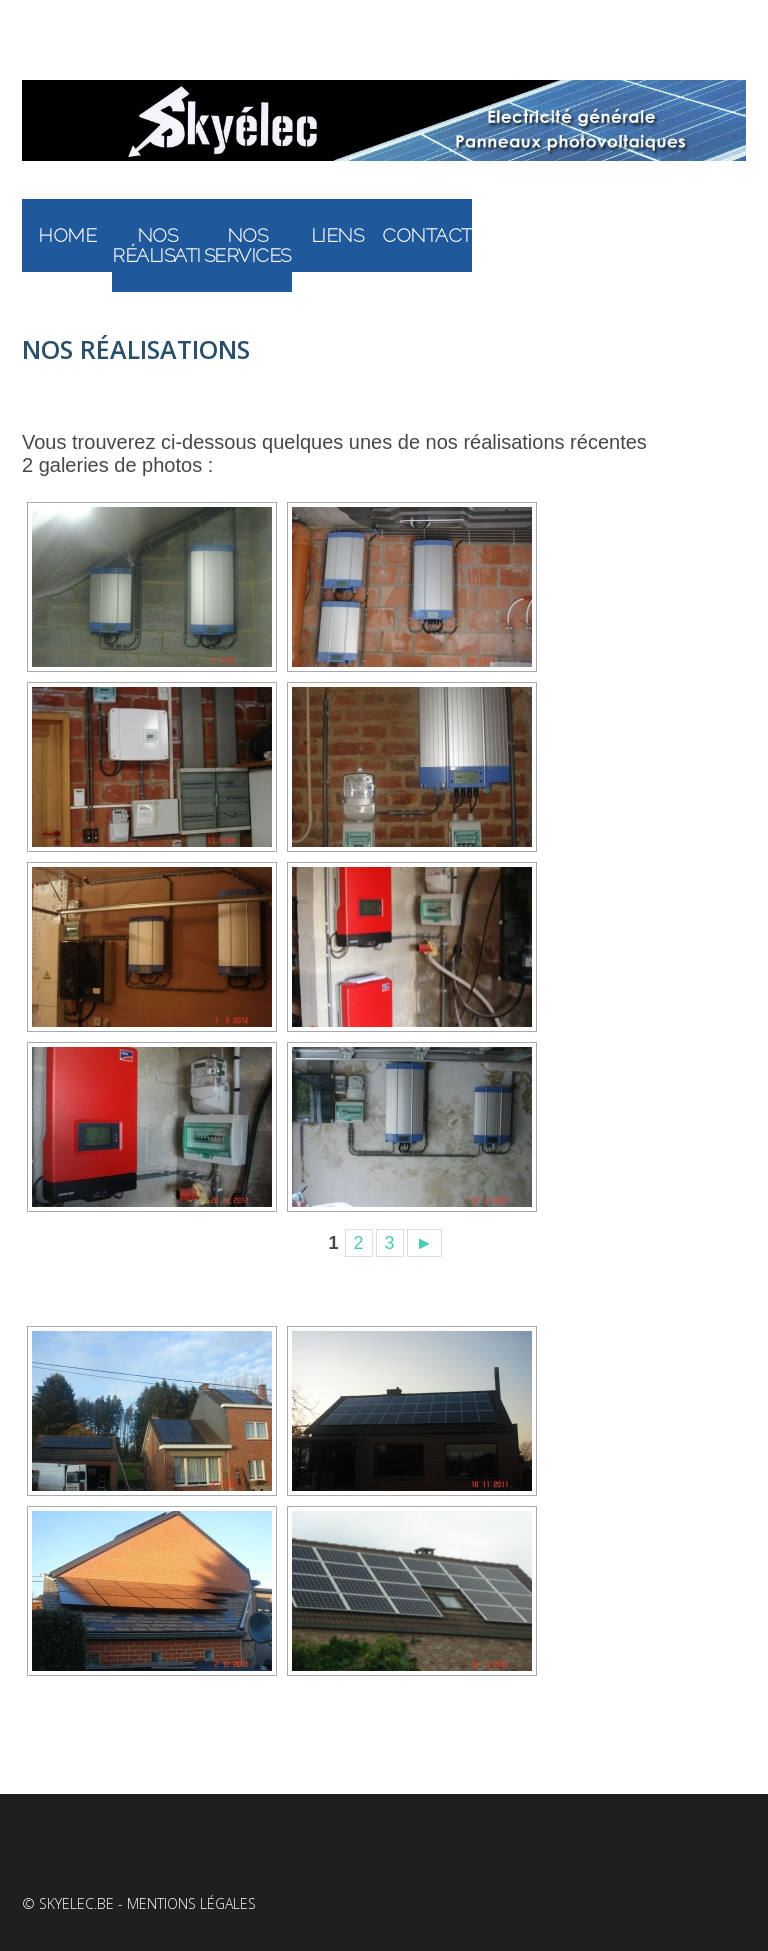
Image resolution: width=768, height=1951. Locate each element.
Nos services (247, 245)
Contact (427, 235)
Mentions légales (191, 1903)
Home (67, 235)
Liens (337, 235)
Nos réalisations (157, 245)
